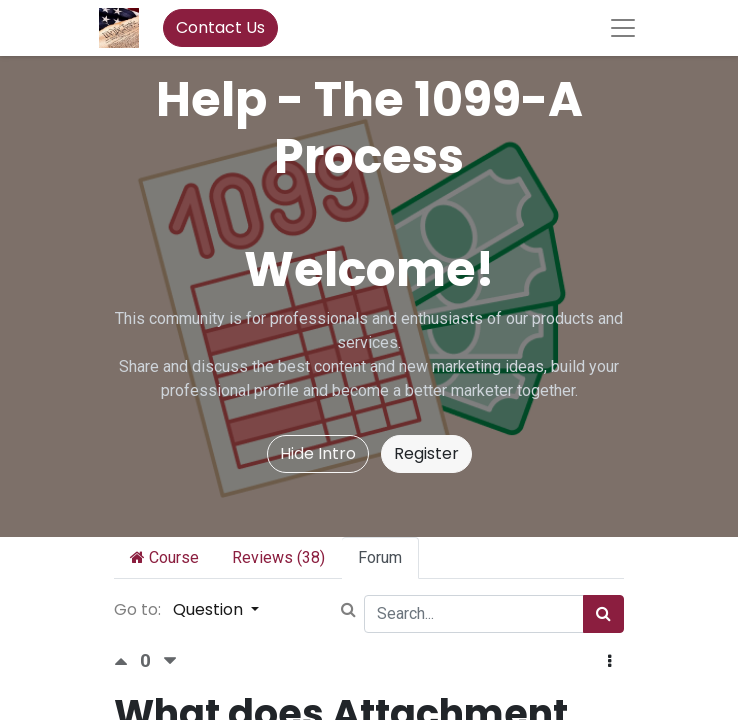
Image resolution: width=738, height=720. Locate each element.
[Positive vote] (127, 661)
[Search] (603, 614)
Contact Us (220, 27)
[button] (609, 662)
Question (210, 609)
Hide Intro (318, 453)
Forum (380, 557)
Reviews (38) (278, 557)
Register (426, 453)
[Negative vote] (170, 661)
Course (164, 557)
